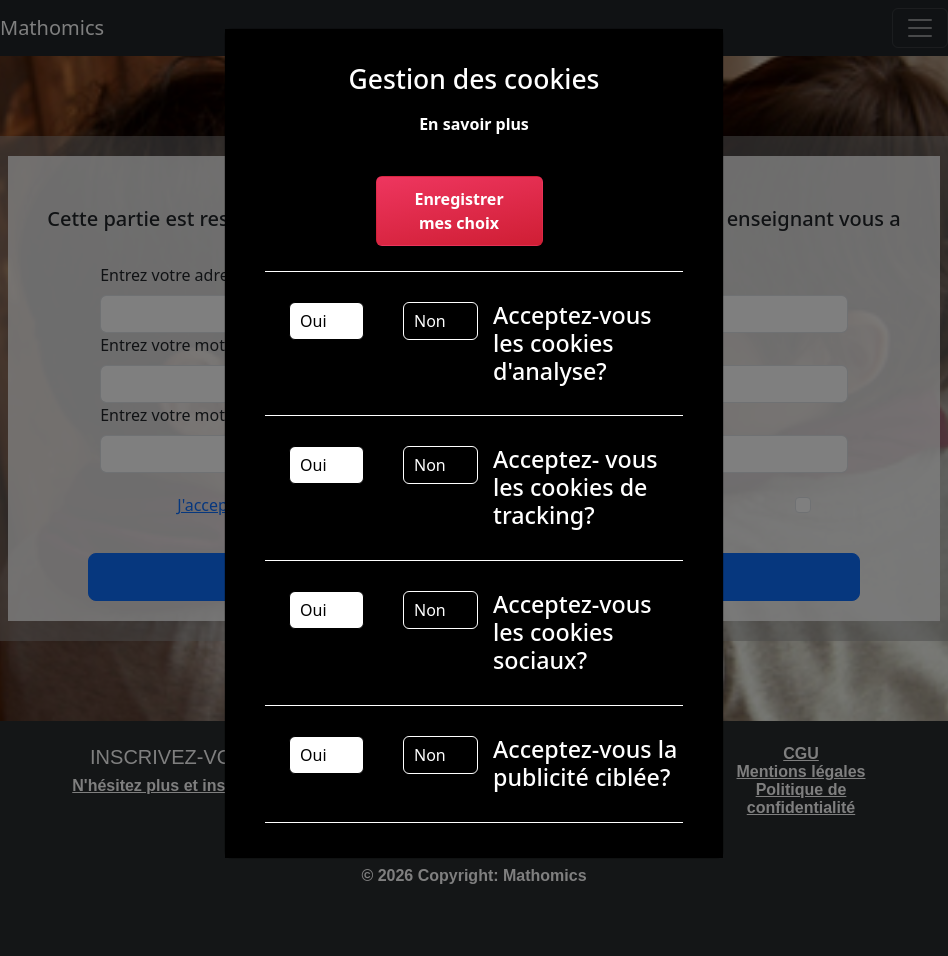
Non (430, 321)
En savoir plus (474, 124)
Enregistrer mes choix (458, 211)
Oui (313, 321)
